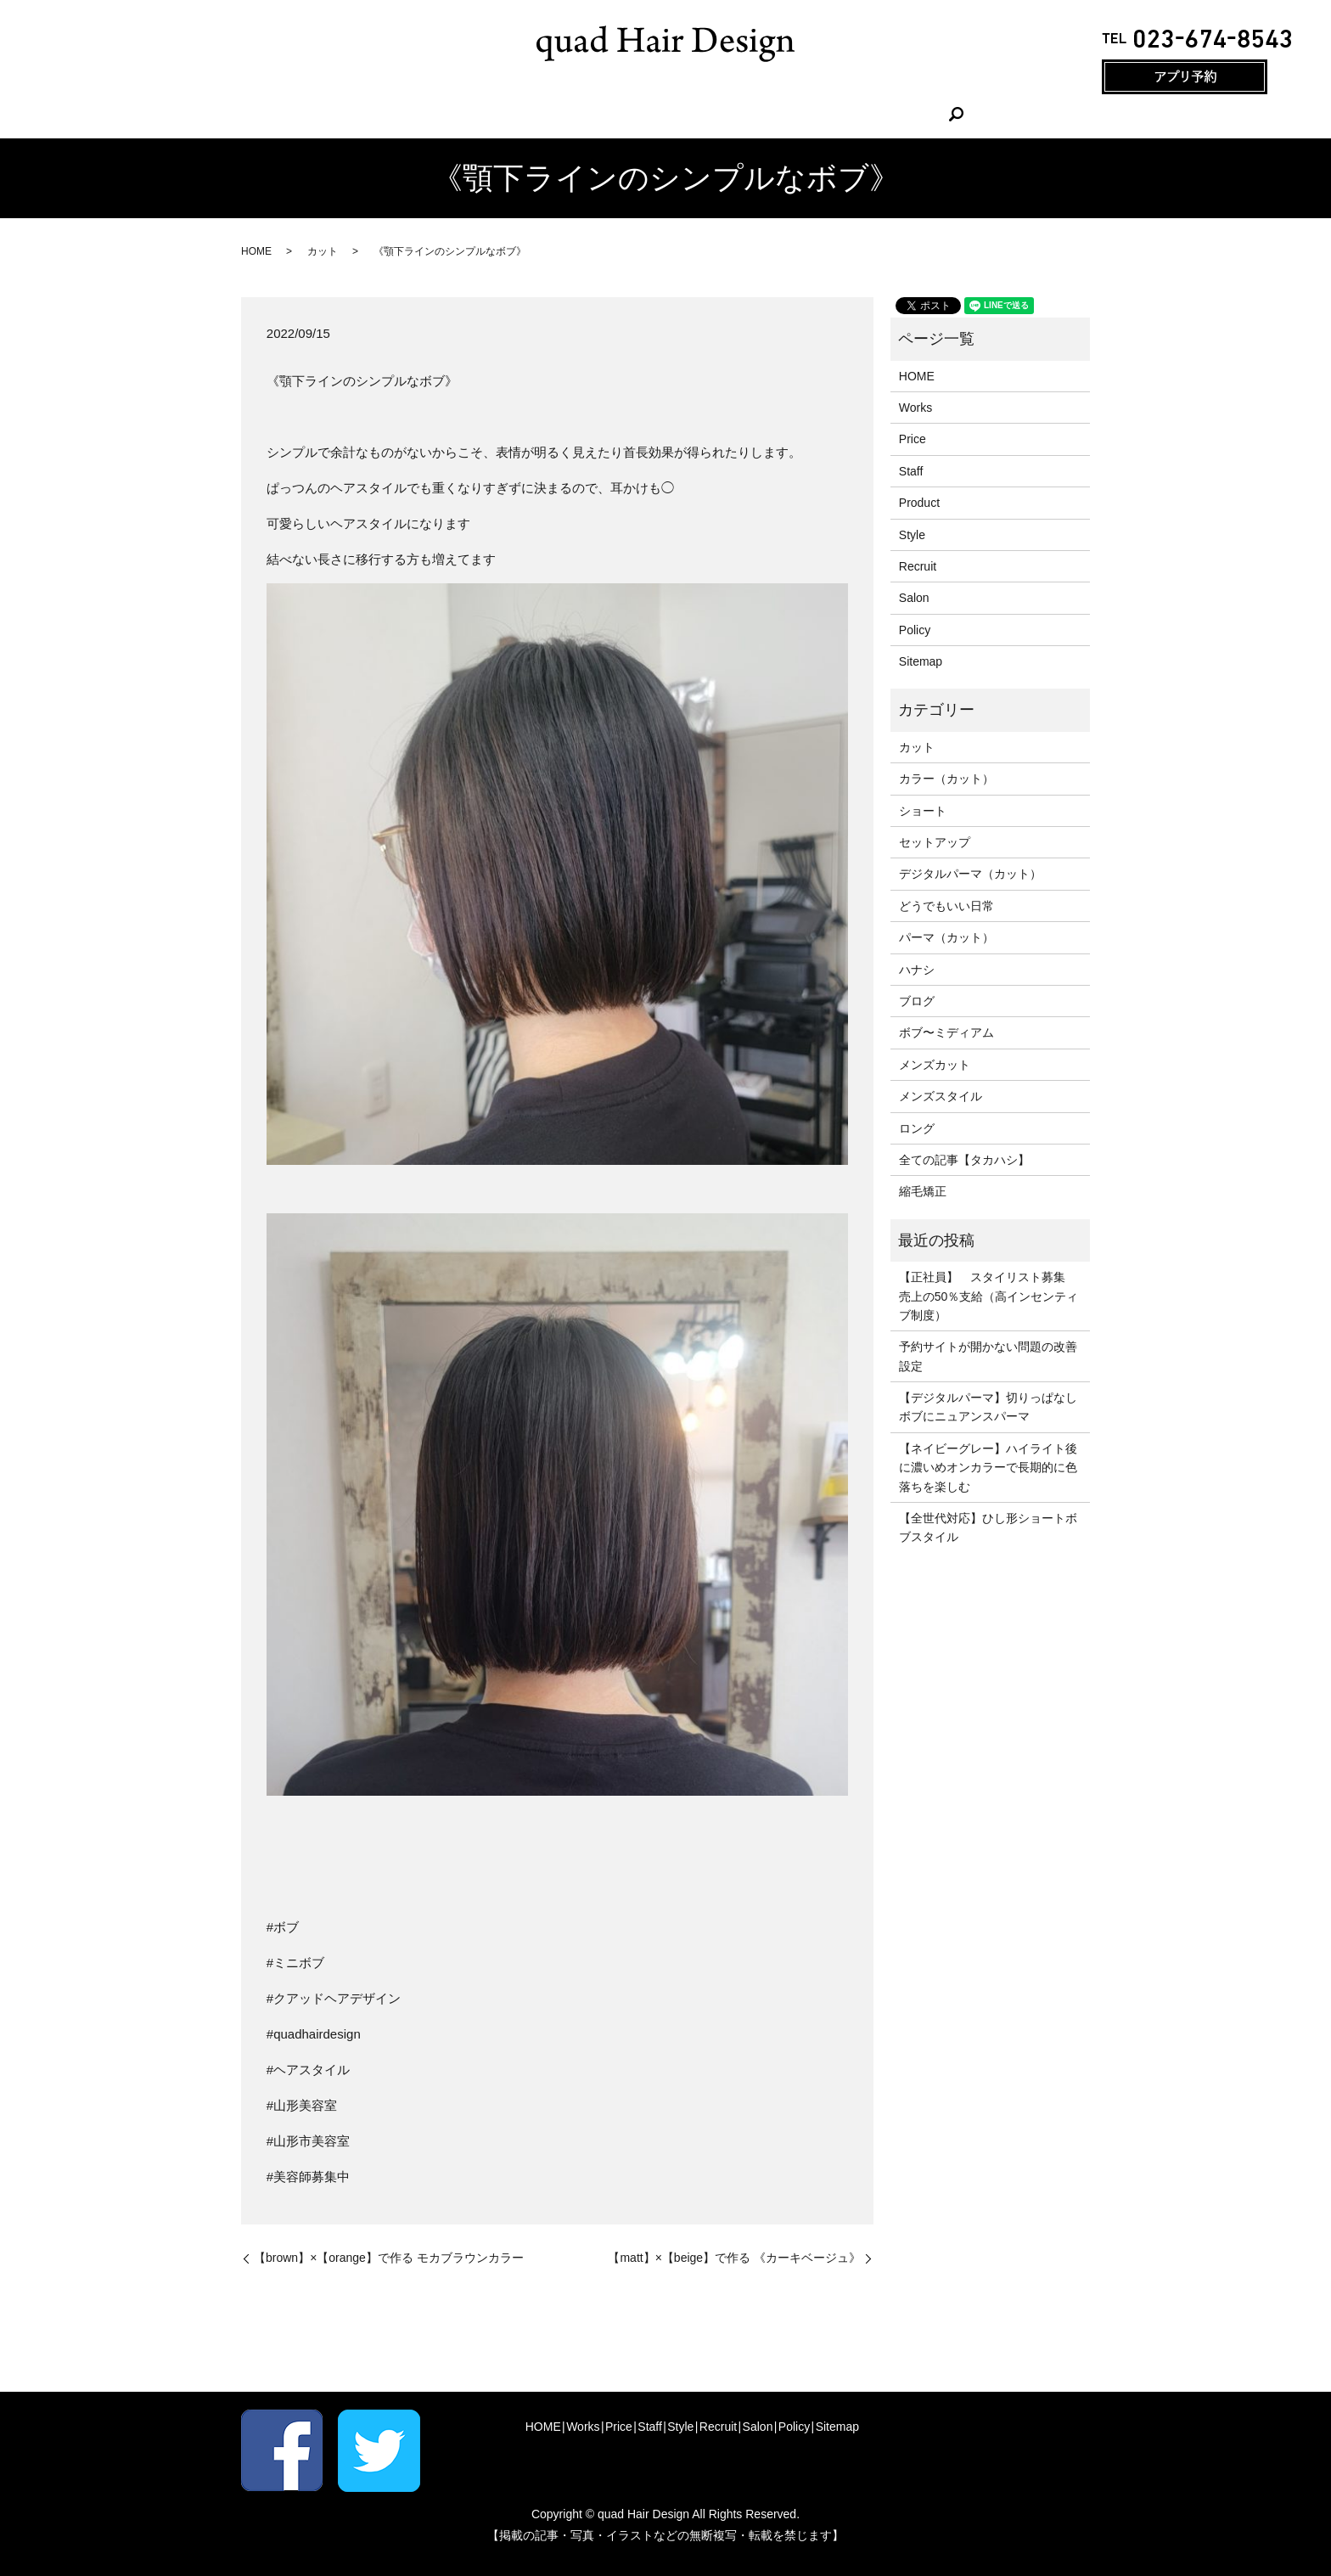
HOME (463, 114)
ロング (917, 1128)
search (872, 114)
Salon (816, 114)
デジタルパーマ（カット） (970, 873)
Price (584, 114)
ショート (922, 811)
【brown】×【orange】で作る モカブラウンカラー (389, 2257)
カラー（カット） (946, 778)
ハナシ (917, 969)
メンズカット (934, 1064)
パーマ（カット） (946, 937)
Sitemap (920, 661)
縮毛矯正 (922, 1191)
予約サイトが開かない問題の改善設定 (988, 1356)
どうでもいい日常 (946, 906)
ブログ (917, 1001)
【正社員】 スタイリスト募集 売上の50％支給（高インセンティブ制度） (989, 1296)
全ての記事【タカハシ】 (964, 1160)
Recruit (753, 114)
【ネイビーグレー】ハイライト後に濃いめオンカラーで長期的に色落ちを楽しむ (988, 1467)
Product (919, 502)
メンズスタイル (940, 1096)
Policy (914, 630)
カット (322, 251)
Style (693, 114)
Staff (639, 114)
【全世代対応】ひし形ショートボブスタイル (988, 1527)
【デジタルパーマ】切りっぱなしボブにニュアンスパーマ (988, 1407)
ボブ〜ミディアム (946, 1032)
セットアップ (934, 842)
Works (525, 114)
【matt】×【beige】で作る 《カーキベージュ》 (734, 2257)
